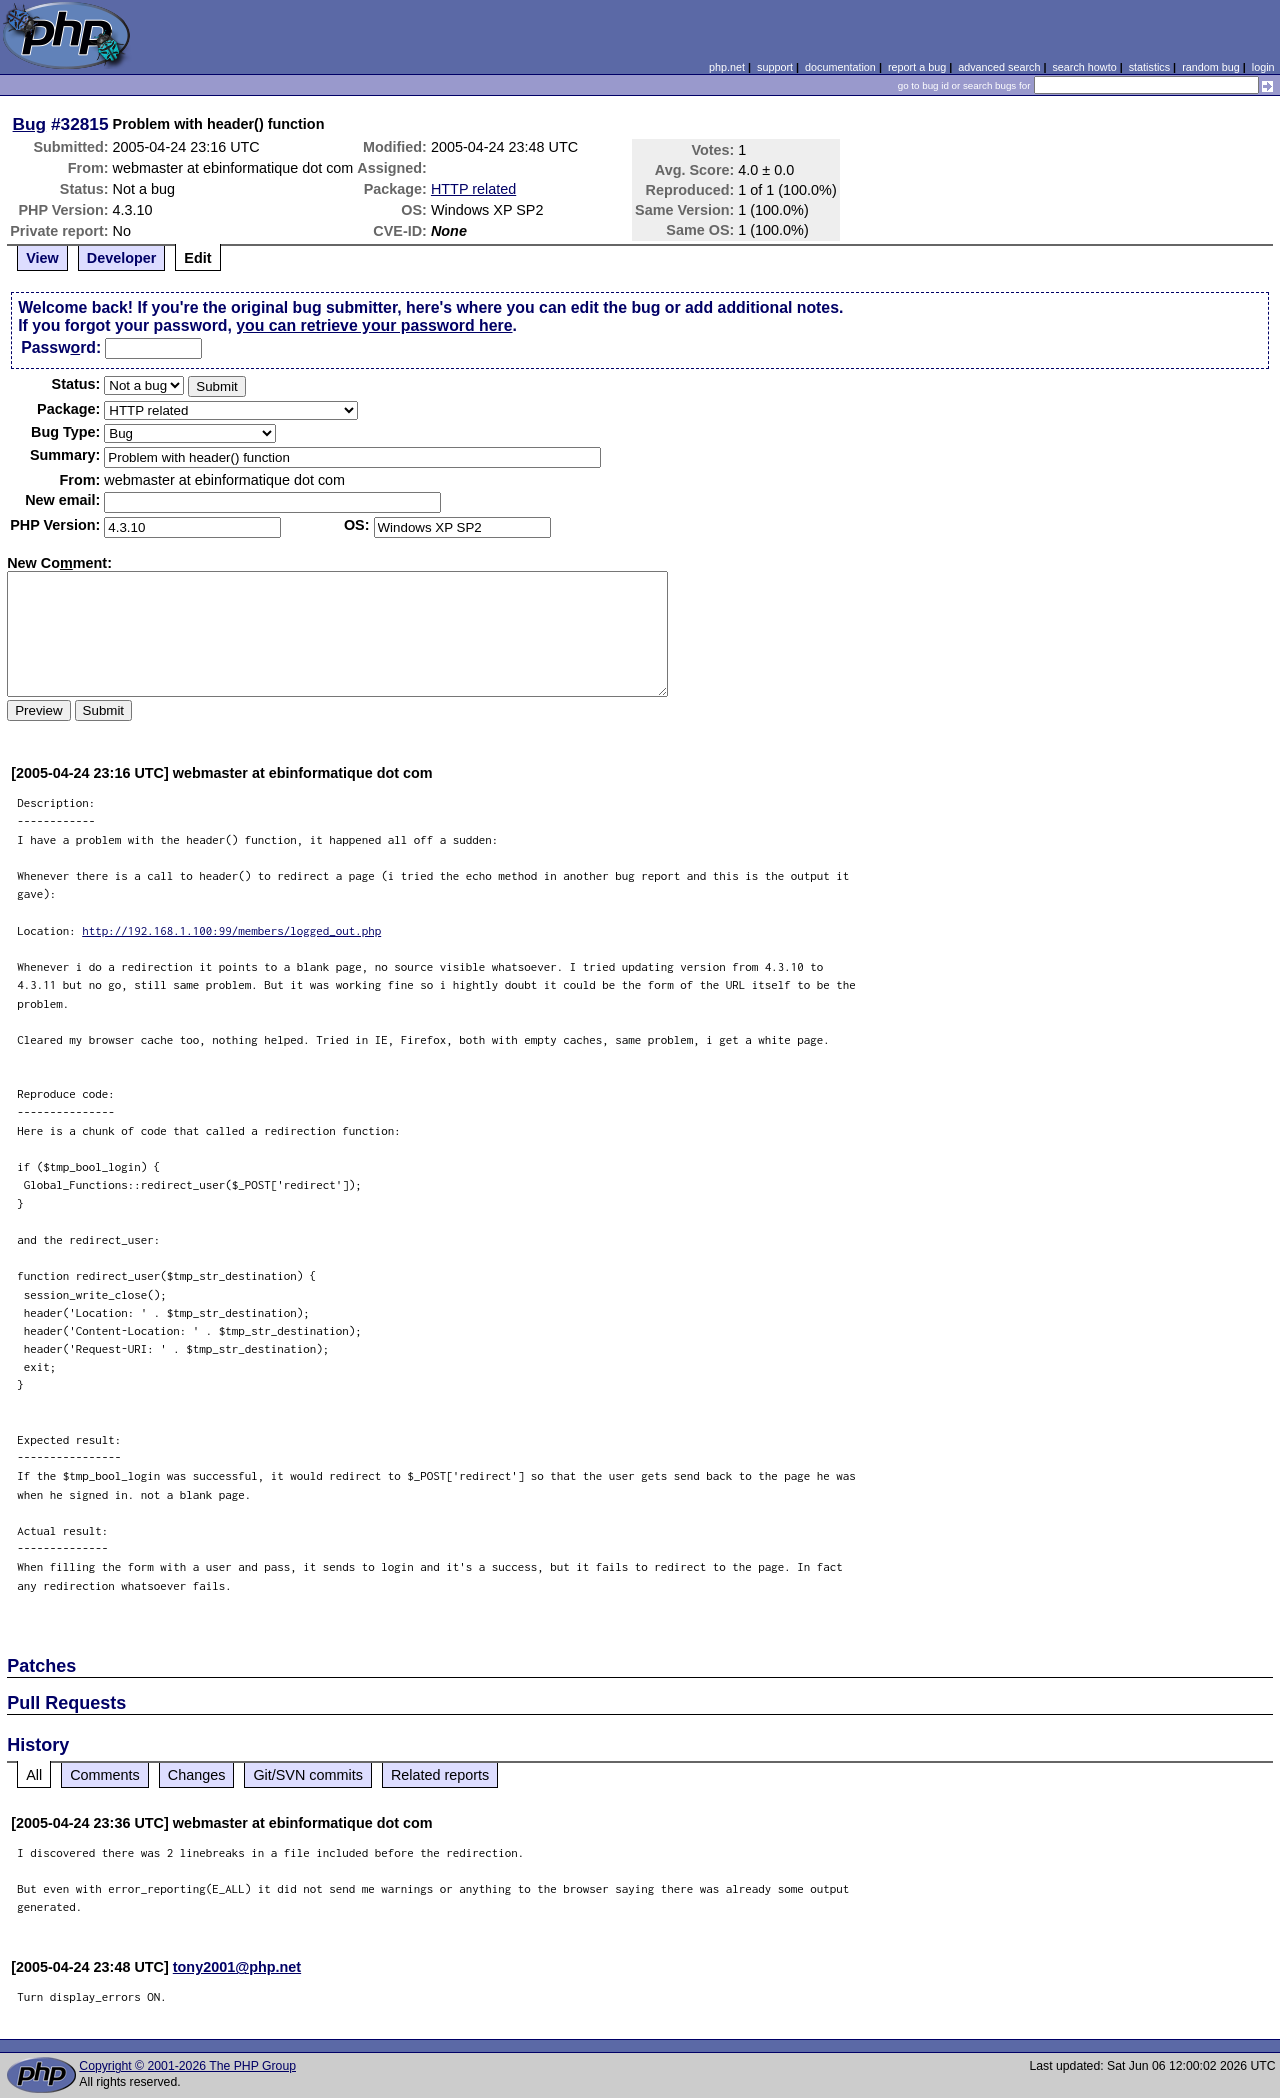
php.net (727, 67)
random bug (1211, 67)
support (775, 67)
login (1263, 67)
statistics (1149, 67)
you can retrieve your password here (374, 325)
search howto (1084, 67)
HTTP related (473, 189)
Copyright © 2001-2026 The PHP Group (187, 2066)
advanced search (999, 67)
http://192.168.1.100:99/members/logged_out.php (231, 930)
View (42, 258)
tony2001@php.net (237, 1967)
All (34, 1775)
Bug (30, 124)
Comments (105, 1775)
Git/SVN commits (308, 1775)
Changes (197, 1775)
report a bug (917, 67)
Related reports (440, 1775)
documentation (840, 67)
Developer (122, 258)
